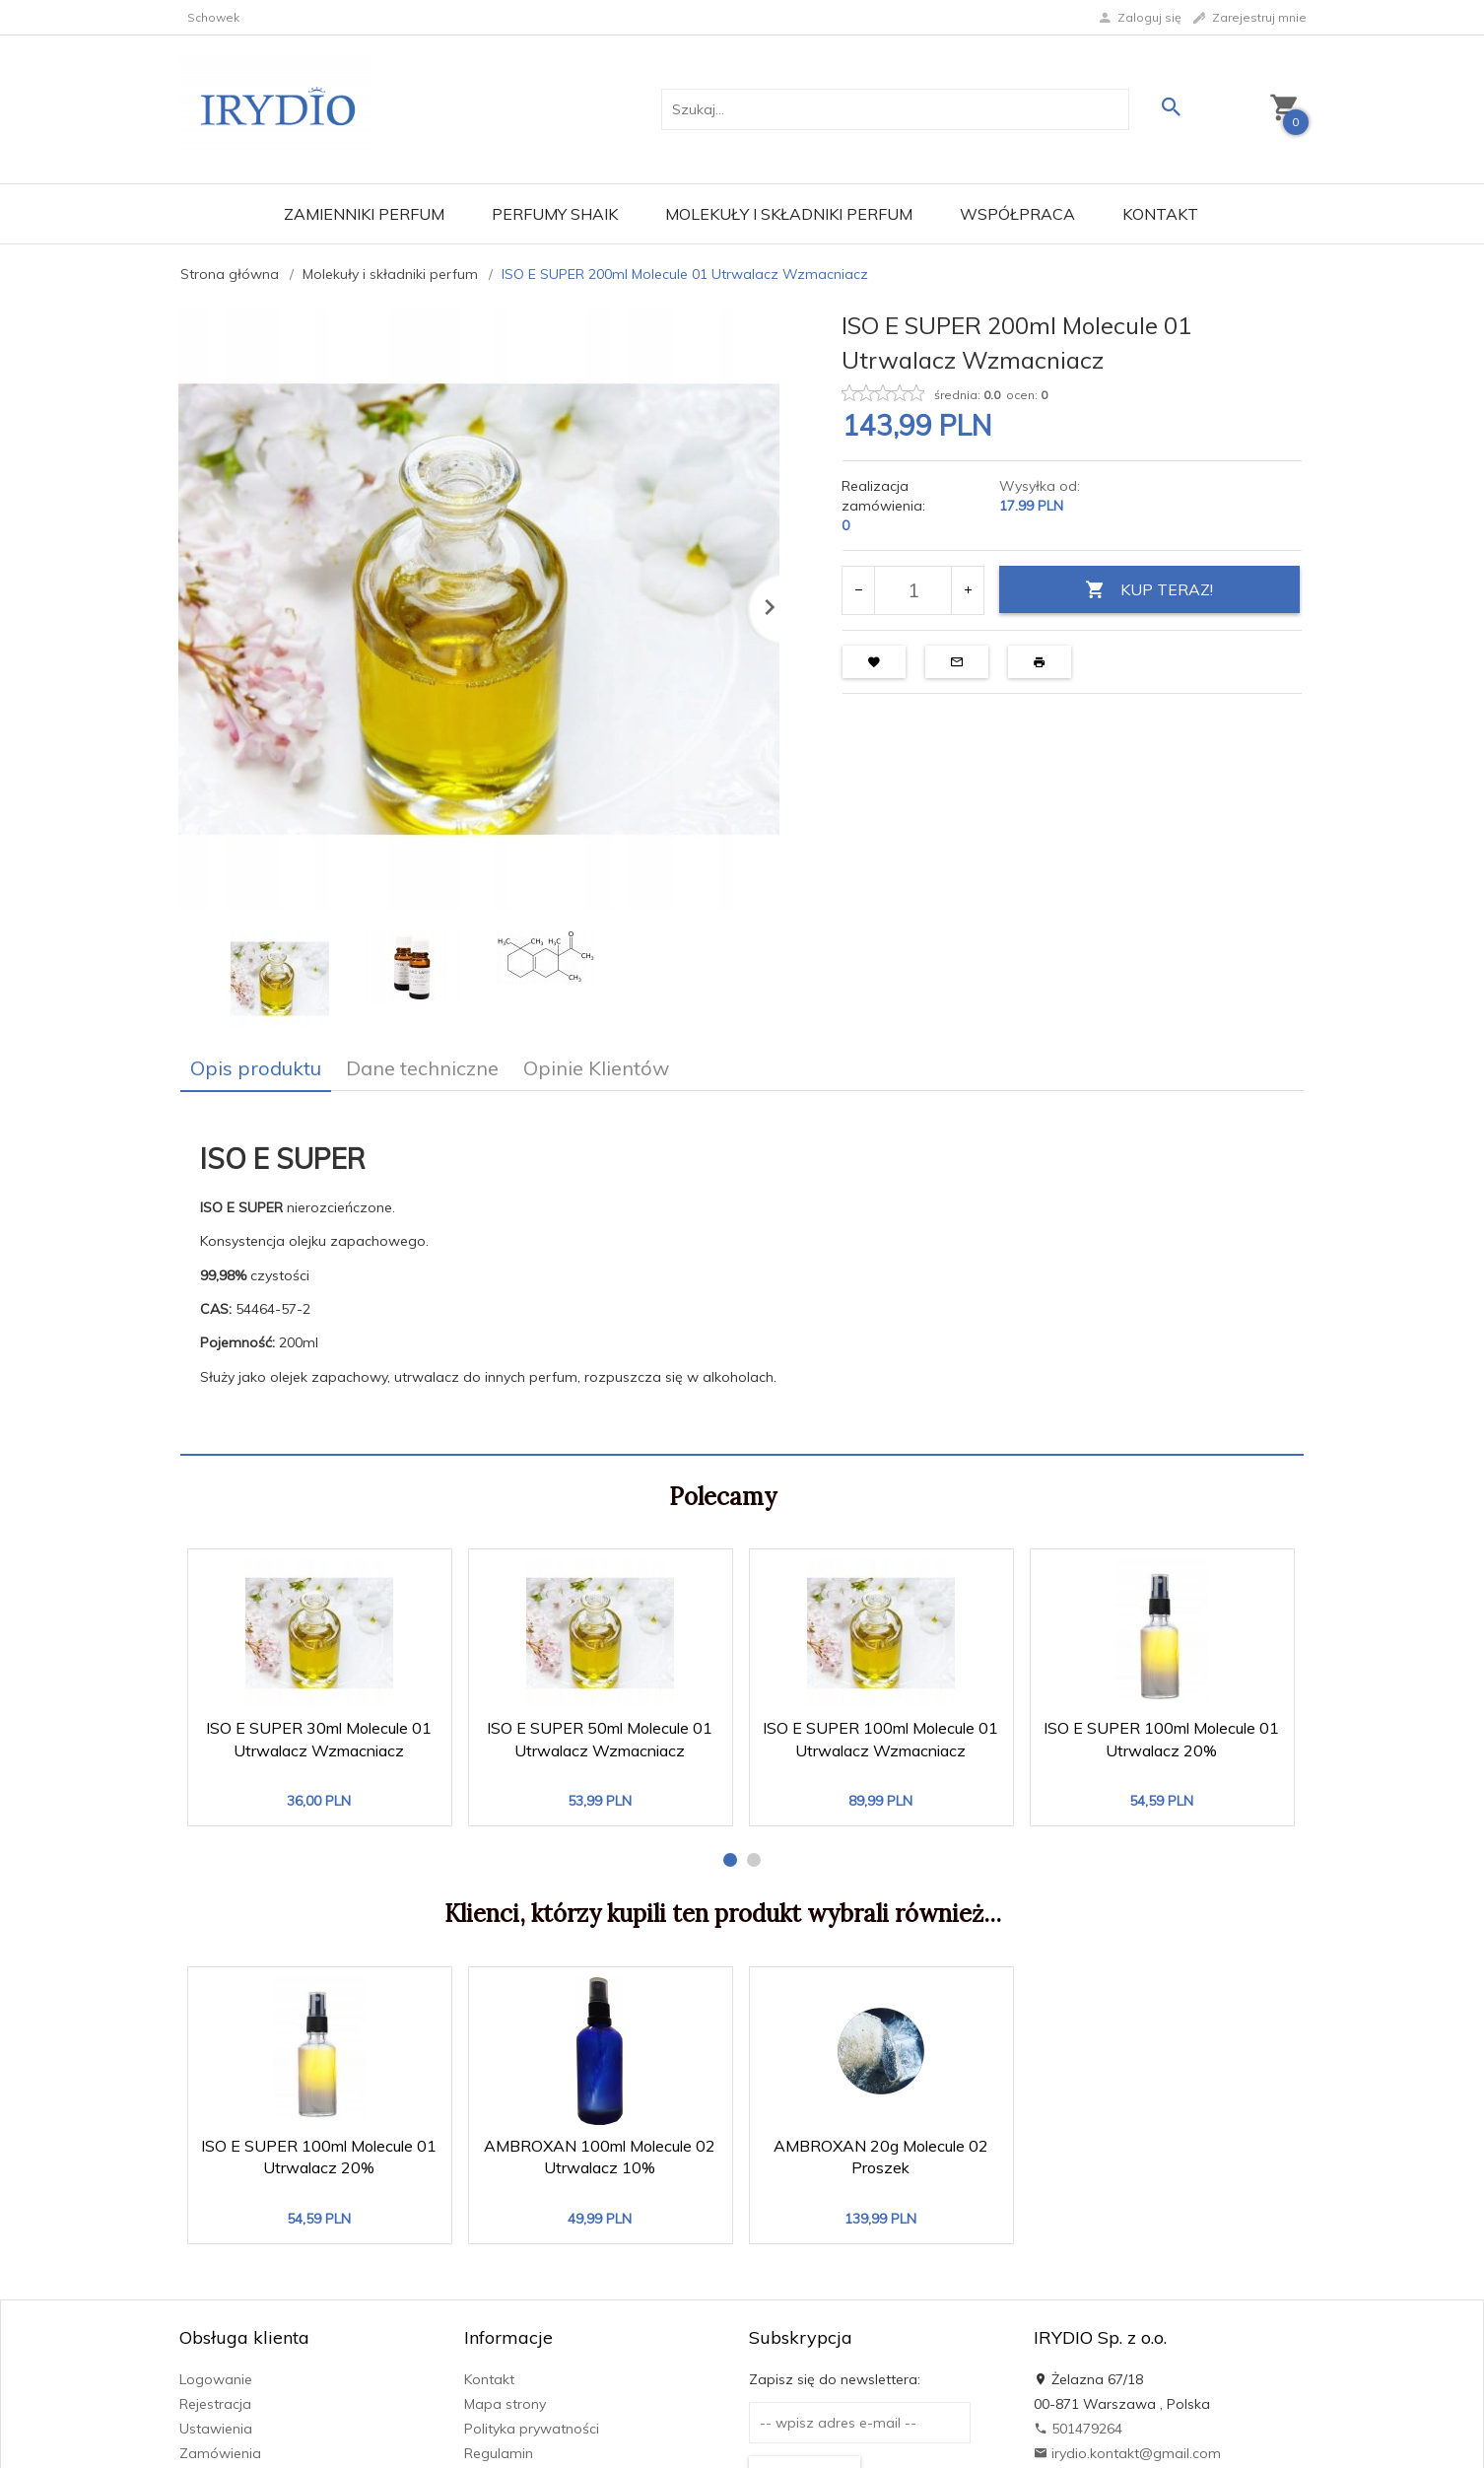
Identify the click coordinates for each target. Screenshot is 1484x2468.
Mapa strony (505, 2404)
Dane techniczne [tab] (422, 1068)
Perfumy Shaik (555, 214)
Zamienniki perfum (364, 214)
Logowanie (215, 2379)
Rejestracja (215, 2404)
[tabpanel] (742, 1272)
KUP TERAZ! (1149, 590)
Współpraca (1017, 214)
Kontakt (1160, 214)
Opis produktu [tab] (255, 1068)
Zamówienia (220, 2453)
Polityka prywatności (531, 2428)
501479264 (1078, 2428)
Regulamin (498, 2453)
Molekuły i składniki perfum (788, 214)
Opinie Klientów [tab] (596, 1068)
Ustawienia (215, 2428)
